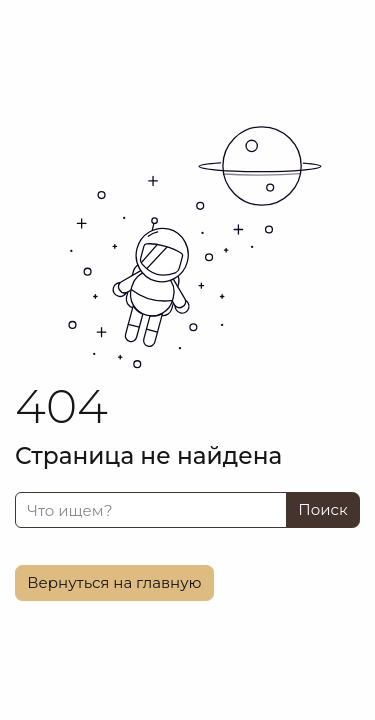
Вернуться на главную (114, 582)
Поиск (322, 509)
